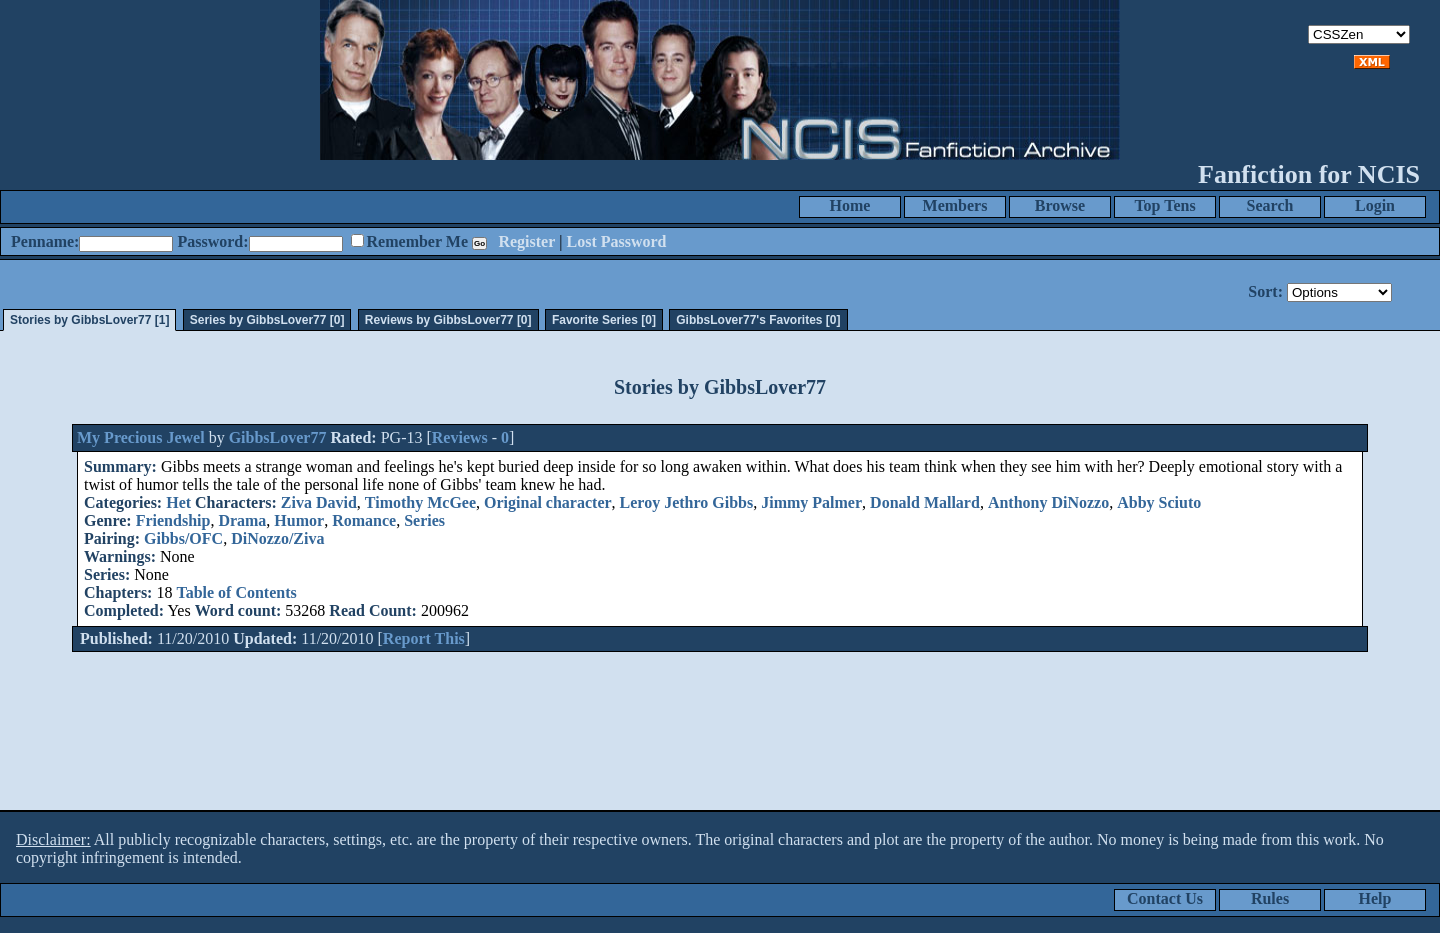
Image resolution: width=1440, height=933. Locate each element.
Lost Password (617, 241)
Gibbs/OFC (183, 538)
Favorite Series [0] (604, 320)
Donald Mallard (925, 502)
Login (1375, 205)
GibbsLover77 (278, 437)
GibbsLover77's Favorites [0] (758, 320)
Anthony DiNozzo (1048, 502)
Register (526, 241)
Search (1270, 205)
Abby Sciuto (1159, 502)
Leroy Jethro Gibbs (687, 502)
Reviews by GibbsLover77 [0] (448, 320)
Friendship (173, 520)
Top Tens (1164, 205)
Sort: (1265, 291)
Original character (548, 502)
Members (955, 205)
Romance (364, 520)
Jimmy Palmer (811, 502)
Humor (299, 520)
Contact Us (1165, 898)
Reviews (460, 437)
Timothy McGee (420, 502)
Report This (424, 638)
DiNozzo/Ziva (277, 538)
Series (424, 520)
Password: (212, 241)
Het (178, 502)
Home (850, 205)
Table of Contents (236, 592)
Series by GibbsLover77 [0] (267, 320)
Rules (1270, 898)
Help (1375, 898)
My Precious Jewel (141, 437)
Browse (1060, 205)
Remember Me (417, 241)
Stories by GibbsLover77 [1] (89, 320)
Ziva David (319, 502)
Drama (242, 520)
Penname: (45, 241)
